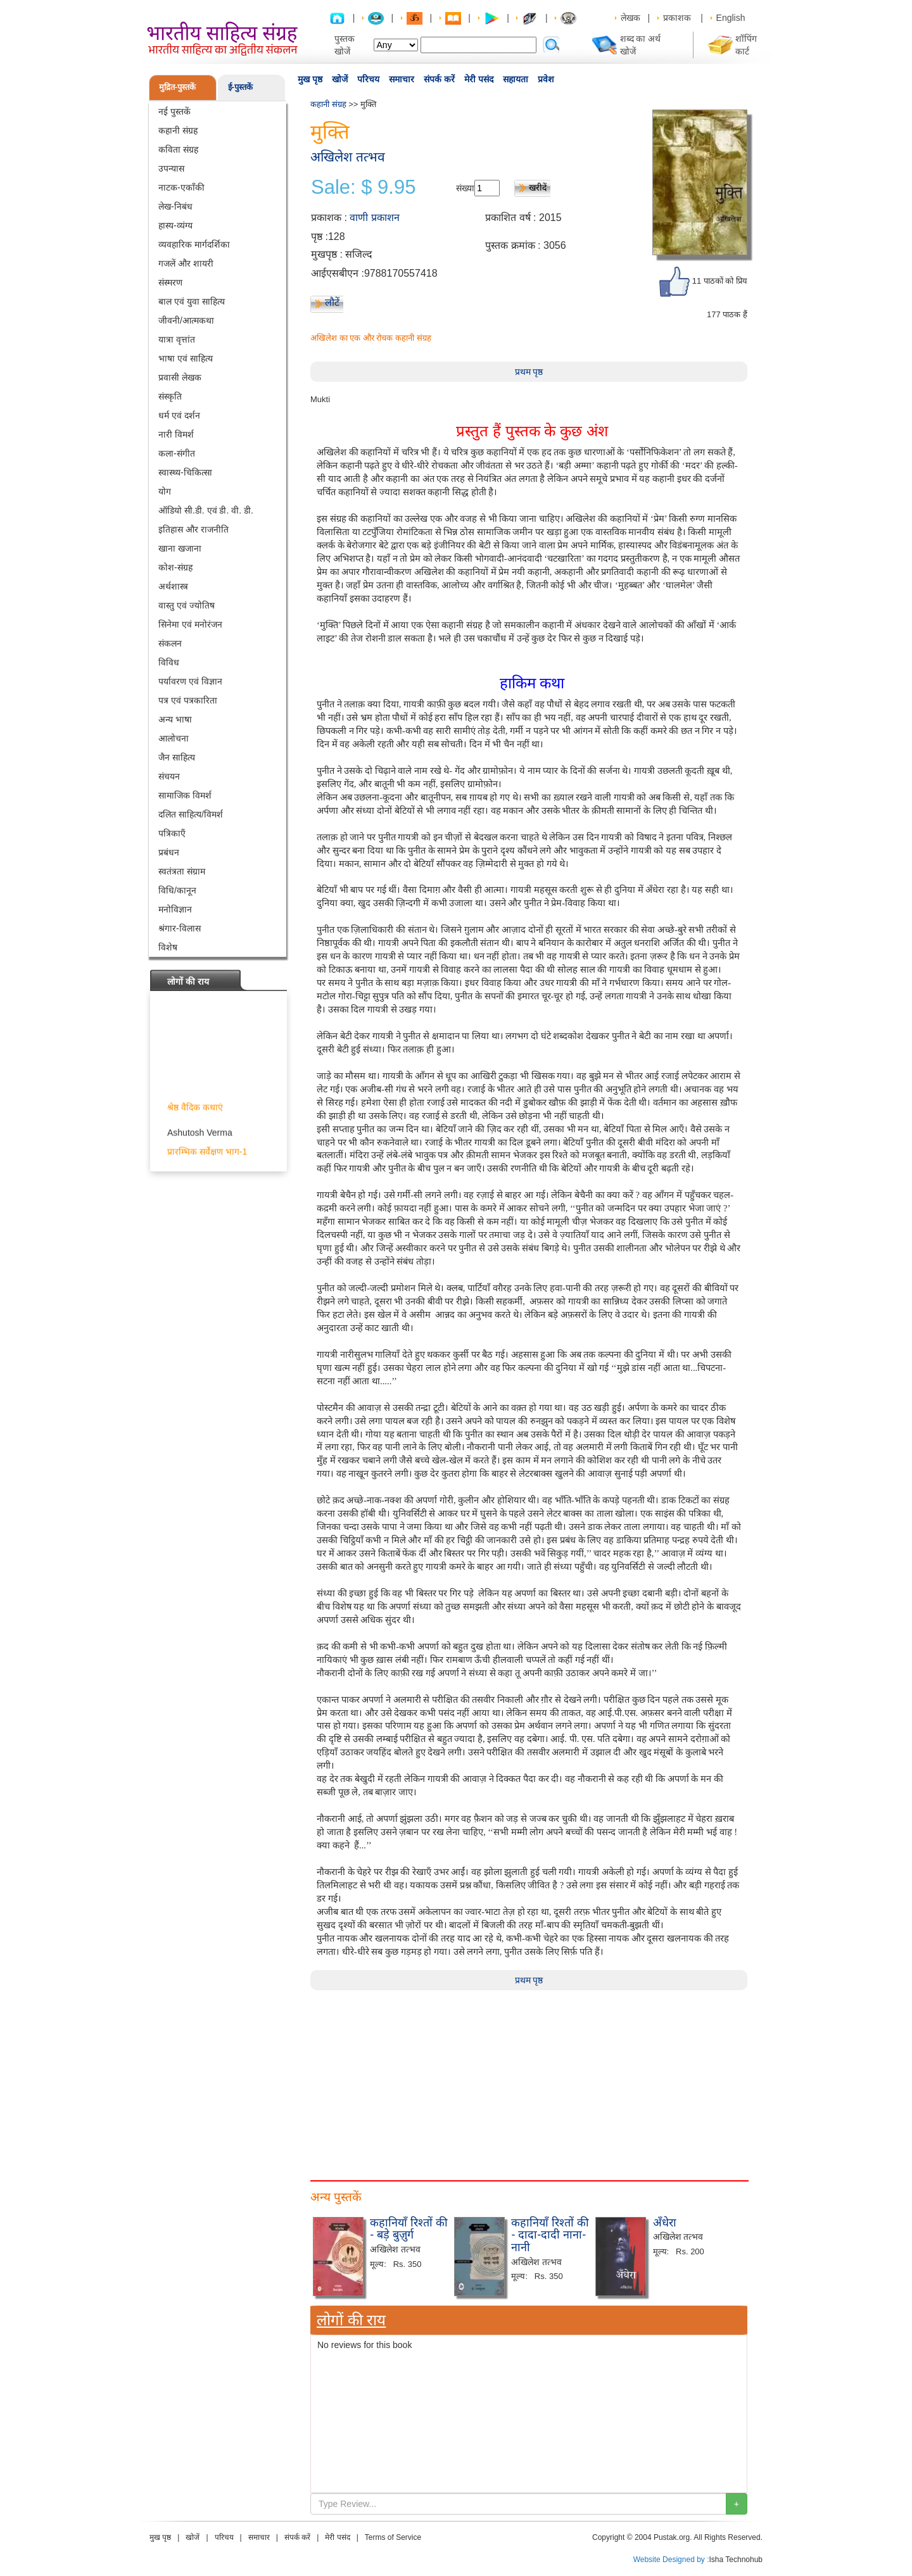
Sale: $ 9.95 (363, 187)
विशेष (167, 947)
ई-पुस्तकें (240, 87)
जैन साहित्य (176, 757)
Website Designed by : (671, 2559)
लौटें (332, 302)
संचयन (169, 776)
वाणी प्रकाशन (374, 217)
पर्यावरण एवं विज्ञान (190, 681)
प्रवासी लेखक (179, 377)
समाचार (401, 79)
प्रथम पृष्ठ (529, 372)
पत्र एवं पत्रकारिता (187, 700)
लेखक (630, 18)
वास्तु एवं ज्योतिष (186, 605)
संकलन (170, 643)
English (730, 18)
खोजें (340, 79)
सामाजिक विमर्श (185, 795)
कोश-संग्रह (175, 567)
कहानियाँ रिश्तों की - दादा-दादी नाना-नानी (550, 2235)
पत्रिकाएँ (172, 833)
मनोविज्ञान (175, 909)
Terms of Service (393, 2537)
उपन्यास (171, 168)
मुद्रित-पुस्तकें (177, 87)
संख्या (465, 188)
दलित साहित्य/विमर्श (190, 814)
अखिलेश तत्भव (347, 156)
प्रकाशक (677, 18)
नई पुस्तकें (174, 111)
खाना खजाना (179, 548)
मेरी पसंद (478, 79)
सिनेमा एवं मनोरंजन (190, 624)
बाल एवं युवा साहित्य (191, 301)
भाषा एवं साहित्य (185, 358)
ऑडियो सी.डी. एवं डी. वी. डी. (205, 510)
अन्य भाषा (175, 719)
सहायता (515, 79)
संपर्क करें (439, 79)
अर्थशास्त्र (173, 586)
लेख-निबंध (175, 206)
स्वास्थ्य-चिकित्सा (185, 472)
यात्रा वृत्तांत (176, 339)
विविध (168, 662)
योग (164, 491)
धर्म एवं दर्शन (179, 415)
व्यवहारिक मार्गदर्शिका (194, 244)
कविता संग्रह (178, 149)
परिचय (368, 79)
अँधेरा (664, 2222)
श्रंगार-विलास (179, 928)
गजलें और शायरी (185, 263)
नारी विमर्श (176, 434)
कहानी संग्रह (178, 130)
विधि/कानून (177, 890)
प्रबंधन (168, 852)
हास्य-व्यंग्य (175, 225)
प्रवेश (546, 79)
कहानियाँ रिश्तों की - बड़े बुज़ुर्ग (409, 2229)
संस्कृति (170, 396)
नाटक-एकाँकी (181, 187)
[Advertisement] (528, 2079)
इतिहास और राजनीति (193, 529)
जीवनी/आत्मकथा (186, 320)
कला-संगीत (176, 453)
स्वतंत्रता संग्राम (181, 871)
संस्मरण (170, 282)
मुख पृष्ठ (310, 79)
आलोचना (173, 738)
